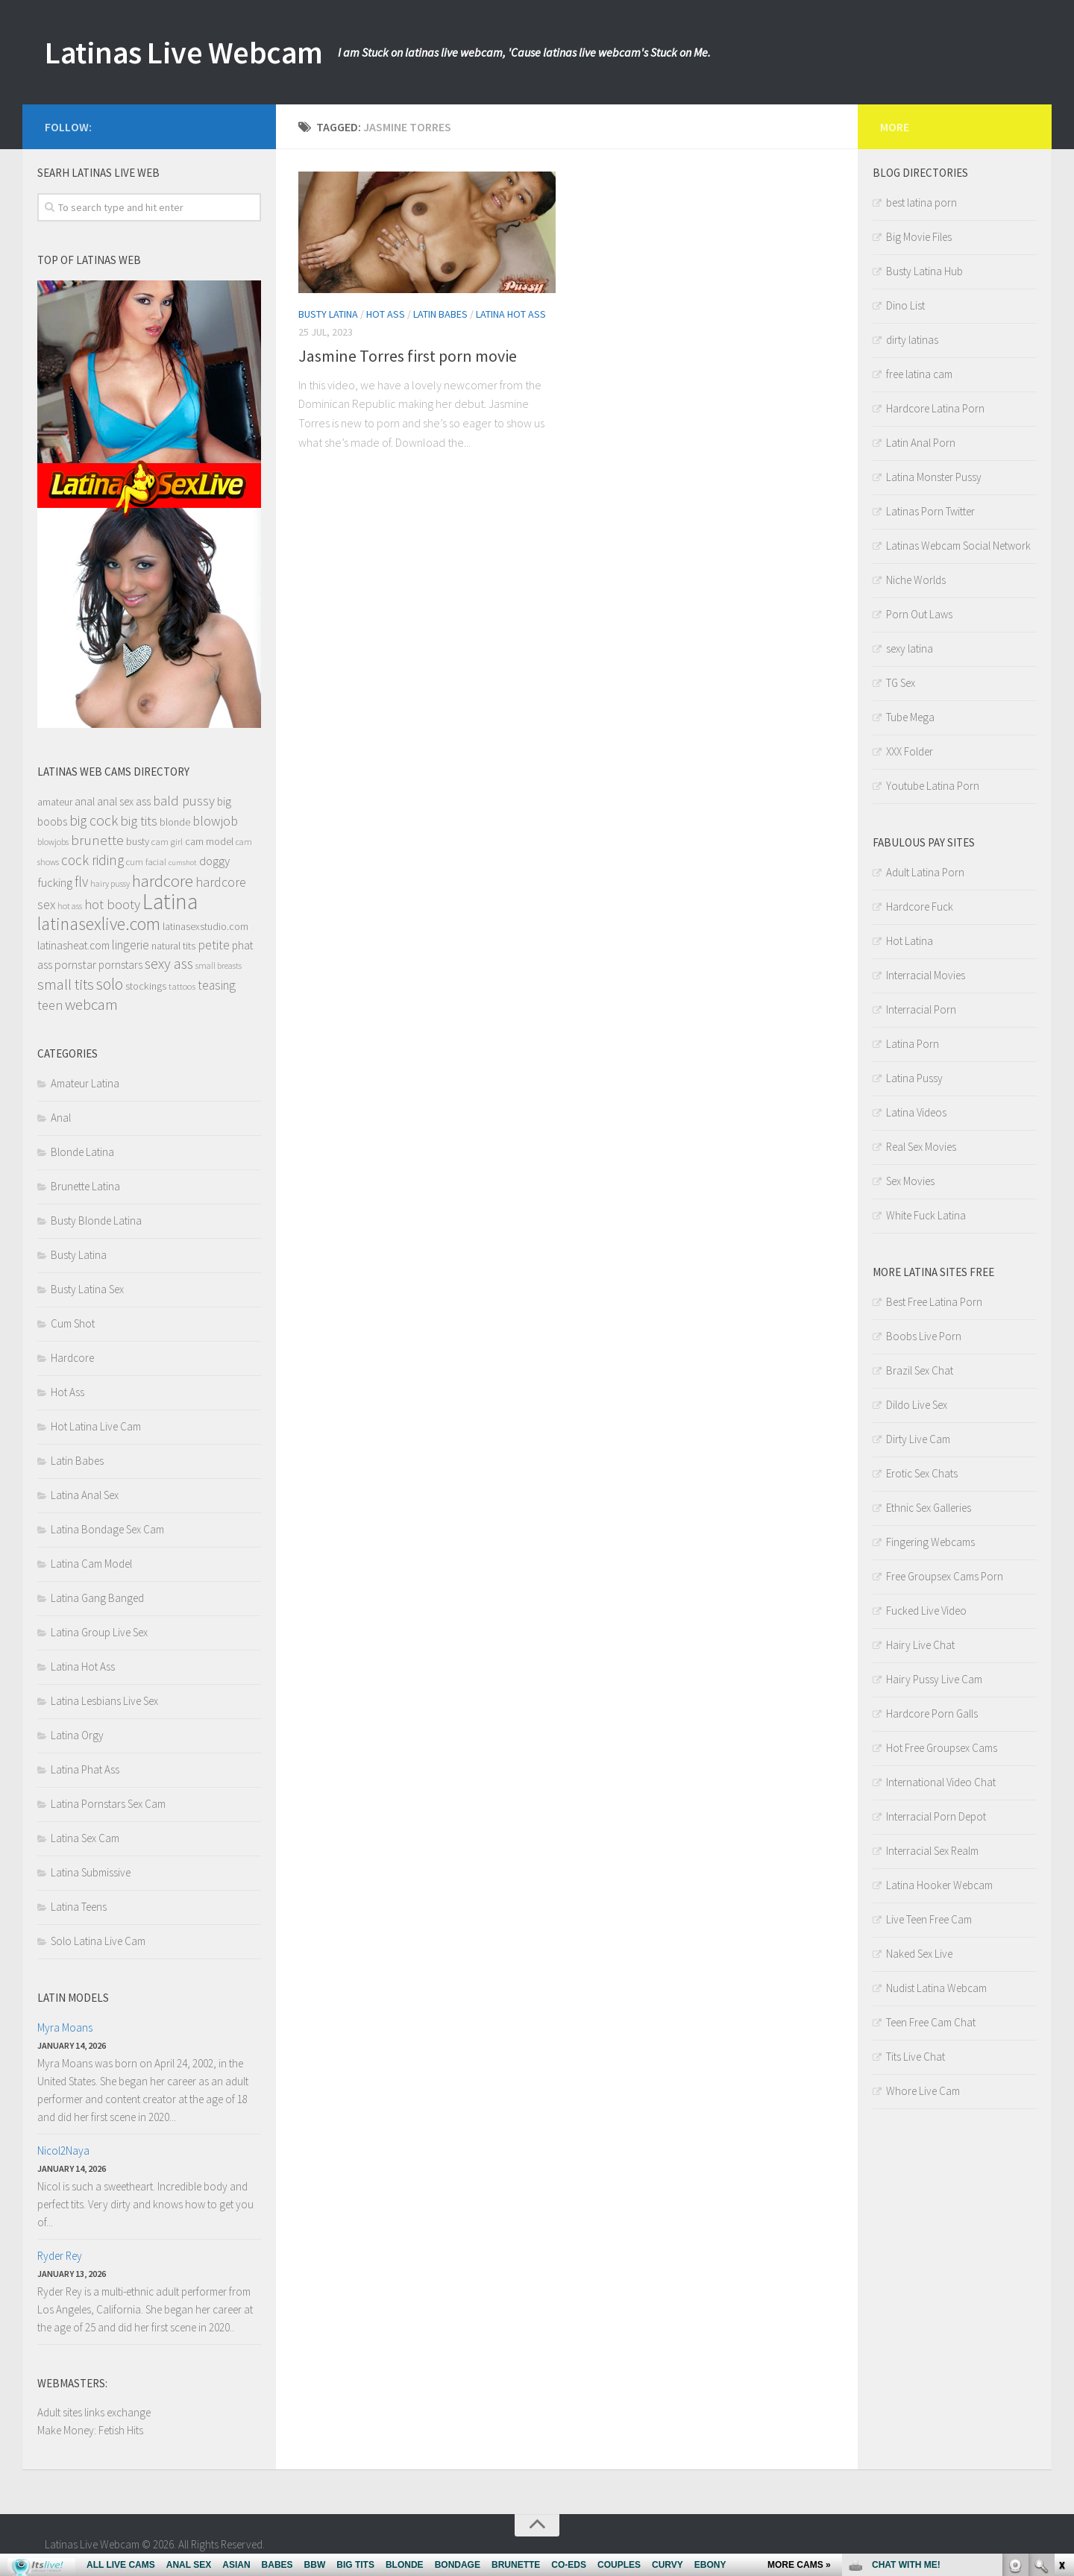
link (1061, 2343)
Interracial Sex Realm (932, 1851)
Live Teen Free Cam (929, 1919)
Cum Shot (73, 1323)
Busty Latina (328, 314)
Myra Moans (64, 2027)
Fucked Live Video (926, 1610)
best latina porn (921, 202)
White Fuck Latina (926, 1215)
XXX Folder (909, 751)
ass (143, 801)
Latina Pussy (914, 1078)
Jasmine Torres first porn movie (407, 355)
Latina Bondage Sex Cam (107, 1529)
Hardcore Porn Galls (932, 1713)
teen (50, 1005)
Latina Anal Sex (85, 1495)
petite (214, 945)
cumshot (183, 862)
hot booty (112, 904)
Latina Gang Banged (97, 1598)
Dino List (905, 305)
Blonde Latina (82, 1152)
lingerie (130, 945)
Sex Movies (910, 1181)
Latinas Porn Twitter (930, 511)
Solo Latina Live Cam (98, 1941)
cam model (209, 841)
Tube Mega (910, 717)
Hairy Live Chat (920, 1645)
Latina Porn (912, 1044)
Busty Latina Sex (87, 1289)
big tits (138, 820)
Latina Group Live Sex (99, 1632)
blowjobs (53, 841)
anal (85, 801)
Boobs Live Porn (923, 1336)
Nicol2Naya (63, 2150)
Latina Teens (79, 1907)
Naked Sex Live (919, 1954)
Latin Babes (440, 314)
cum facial (146, 861)
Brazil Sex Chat (919, 1370)
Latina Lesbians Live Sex (104, 1701)
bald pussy (184, 800)
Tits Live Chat (915, 2056)
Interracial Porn (921, 1009)
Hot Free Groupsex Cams (941, 1748)
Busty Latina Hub (924, 271)
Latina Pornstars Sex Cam (108, 1804)
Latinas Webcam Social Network (958, 545)
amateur (54, 802)
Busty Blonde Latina (96, 1220)
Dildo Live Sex (916, 1405)
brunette (97, 840)
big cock (93, 820)
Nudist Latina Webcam (936, 1988)
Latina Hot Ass (511, 314)
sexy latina (909, 648)
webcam (91, 1004)
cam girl (167, 841)
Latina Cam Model (91, 1563)
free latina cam (919, 374)
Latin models (73, 1998)
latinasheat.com (73, 945)
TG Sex (900, 683)
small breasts (218, 965)
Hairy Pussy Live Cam (934, 1679)
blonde (175, 822)
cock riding (92, 860)
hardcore (162, 880)
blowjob (215, 820)
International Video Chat (941, 1782)
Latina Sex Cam (85, 1838)
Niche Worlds (916, 580)
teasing (217, 985)
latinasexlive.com (98, 923)
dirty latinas (912, 340)
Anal (61, 1117)
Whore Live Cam (923, 2091)
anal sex (115, 801)
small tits (65, 984)
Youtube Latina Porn (932, 786)
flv (81, 881)
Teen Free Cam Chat (931, 2022)
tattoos (182, 986)
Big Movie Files (919, 237)
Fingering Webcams (930, 1542)
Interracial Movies (925, 975)
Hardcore (72, 1358)
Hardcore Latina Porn (935, 408)
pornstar (75, 965)
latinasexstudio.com (205, 926)
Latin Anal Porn (920, 443)
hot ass (69, 905)
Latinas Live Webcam (184, 52)
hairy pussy (110, 883)
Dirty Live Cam (918, 1439)
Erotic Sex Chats (922, 1473)
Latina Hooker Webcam (939, 1885)
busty (137, 841)
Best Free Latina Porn (934, 1302)
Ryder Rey (59, 2256)
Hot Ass (385, 314)
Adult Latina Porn (925, 872)
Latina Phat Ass (85, 1769)
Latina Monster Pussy (934, 477)
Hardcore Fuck (919, 906)
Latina (170, 901)
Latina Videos (916, 1112)
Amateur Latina (85, 1083)
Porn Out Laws (919, 614)
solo (109, 983)
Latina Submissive (91, 1872)
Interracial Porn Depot (936, 1816)
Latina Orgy (77, 1735)
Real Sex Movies (921, 1147)
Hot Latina (909, 941)
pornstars (120, 965)
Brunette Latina (85, 1186)
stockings (145, 986)
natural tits (173, 945)
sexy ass (169, 963)
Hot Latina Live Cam (96, 1426)
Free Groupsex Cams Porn (944, 1576)
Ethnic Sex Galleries (928, 1508)
